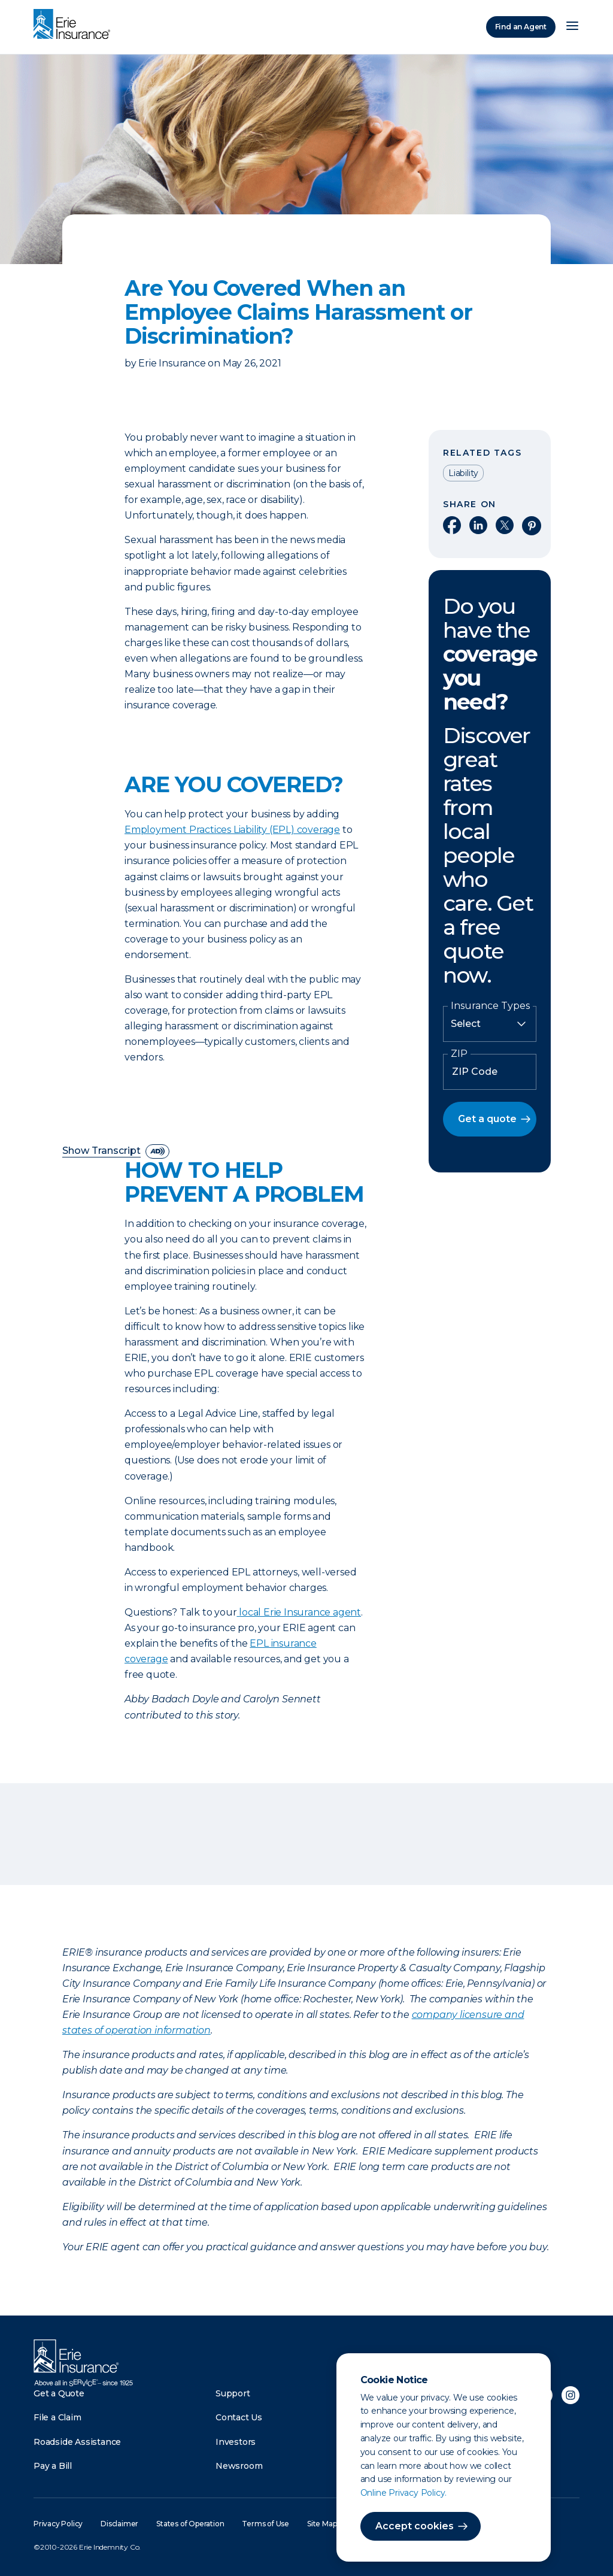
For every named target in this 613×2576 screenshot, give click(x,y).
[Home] (75, 25)
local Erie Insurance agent (300, 1612)
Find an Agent (521, 26)
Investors (236, 2441)
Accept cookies (414, 2526)
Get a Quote (59, 2393)
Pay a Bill (53, 2465)
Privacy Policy (58, 2523)
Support (233, 2393)
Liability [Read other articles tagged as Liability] (463, 473)
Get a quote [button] (487, 1119)
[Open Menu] (572, 27)
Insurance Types (490, 1006)
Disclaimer (119, 2523)
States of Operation (190, 2523)
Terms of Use (265, 2523)
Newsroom (239, 2465)
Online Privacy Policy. (403, 2492)
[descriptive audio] (157, 1151)
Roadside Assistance (77, 2441)
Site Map (321, 2523)
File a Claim (57, 2417)
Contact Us (239, 2417)
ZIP (459, 1054)
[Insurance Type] (490, 1024)
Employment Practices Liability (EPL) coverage (232, 829)
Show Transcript (101, 1151)
